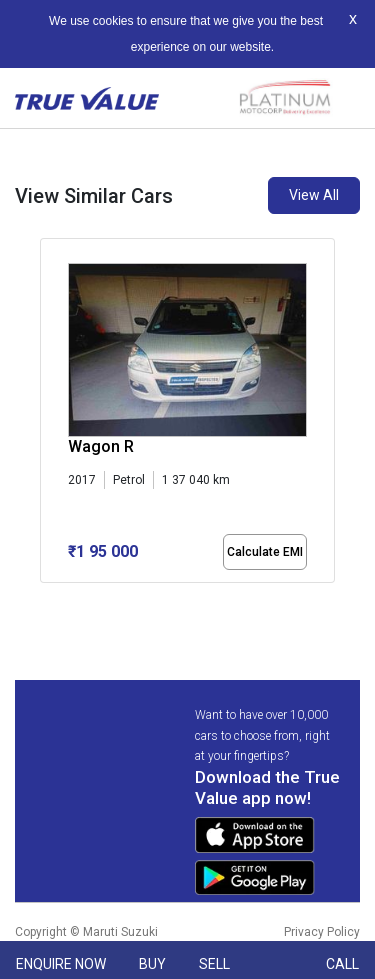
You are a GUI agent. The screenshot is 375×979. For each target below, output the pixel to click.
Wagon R (101, 446)
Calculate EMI (265, 552)
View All (314, 195)
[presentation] (50, 414)
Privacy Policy (322, 932)
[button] (46, 600)
